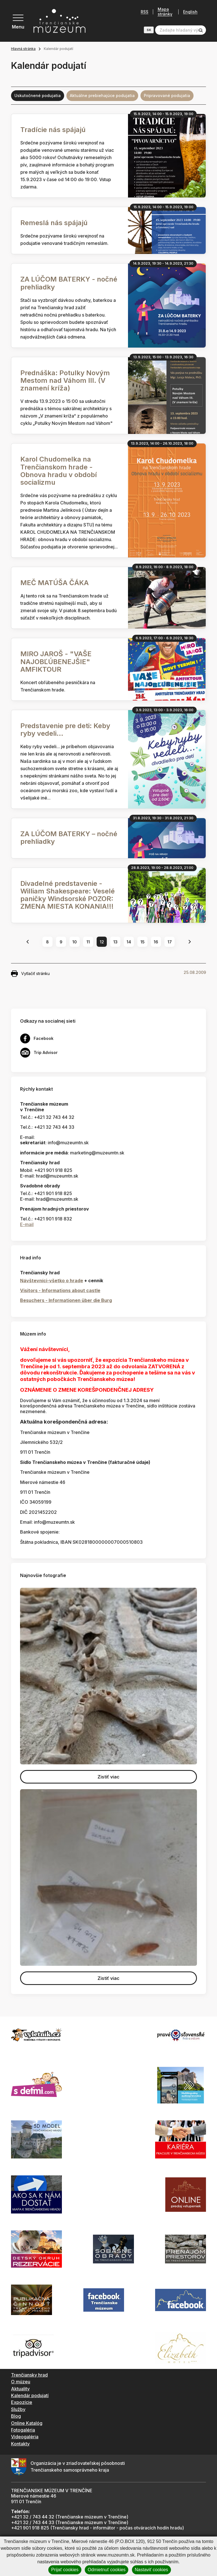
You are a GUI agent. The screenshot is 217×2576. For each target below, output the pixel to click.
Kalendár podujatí (30, 2395)
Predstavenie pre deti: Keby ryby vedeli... (65, 729)
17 (170, 941)
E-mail (27, 1224)
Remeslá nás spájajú (54, 223)
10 (74, 941)
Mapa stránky (163, 11)
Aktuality (20, 2388)
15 (142, 941)
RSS (142, 12)
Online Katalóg (26, 2423)
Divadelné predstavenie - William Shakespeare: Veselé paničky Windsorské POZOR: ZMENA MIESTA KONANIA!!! (67, 895)
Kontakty (20, 2444)
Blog (16, 2416)
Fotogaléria (23, 2430)
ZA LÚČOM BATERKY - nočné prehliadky (68, 283)
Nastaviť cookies (151, 2569)
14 (129, 941)
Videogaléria (24, 2436)
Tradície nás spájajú (53, 130)
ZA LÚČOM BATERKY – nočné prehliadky (68, 838)
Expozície (21, 2402)
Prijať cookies (65, 2569)
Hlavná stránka (23, 49)
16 (156, 941)
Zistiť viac (108, 1777)
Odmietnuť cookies (106, 2569)
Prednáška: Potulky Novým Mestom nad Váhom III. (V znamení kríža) (65, 380)
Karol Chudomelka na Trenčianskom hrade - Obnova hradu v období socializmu (58, 470)
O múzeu (20, 2381)
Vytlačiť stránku (30, 973)
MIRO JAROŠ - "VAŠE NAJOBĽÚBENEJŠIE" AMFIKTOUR (56, 661)
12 (102, 941)
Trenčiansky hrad (29, 2375)
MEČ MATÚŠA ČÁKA (54, 583)
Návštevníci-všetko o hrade (51, 1280)
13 (115, 941)
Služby (18, 2409)
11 (88, 941)
